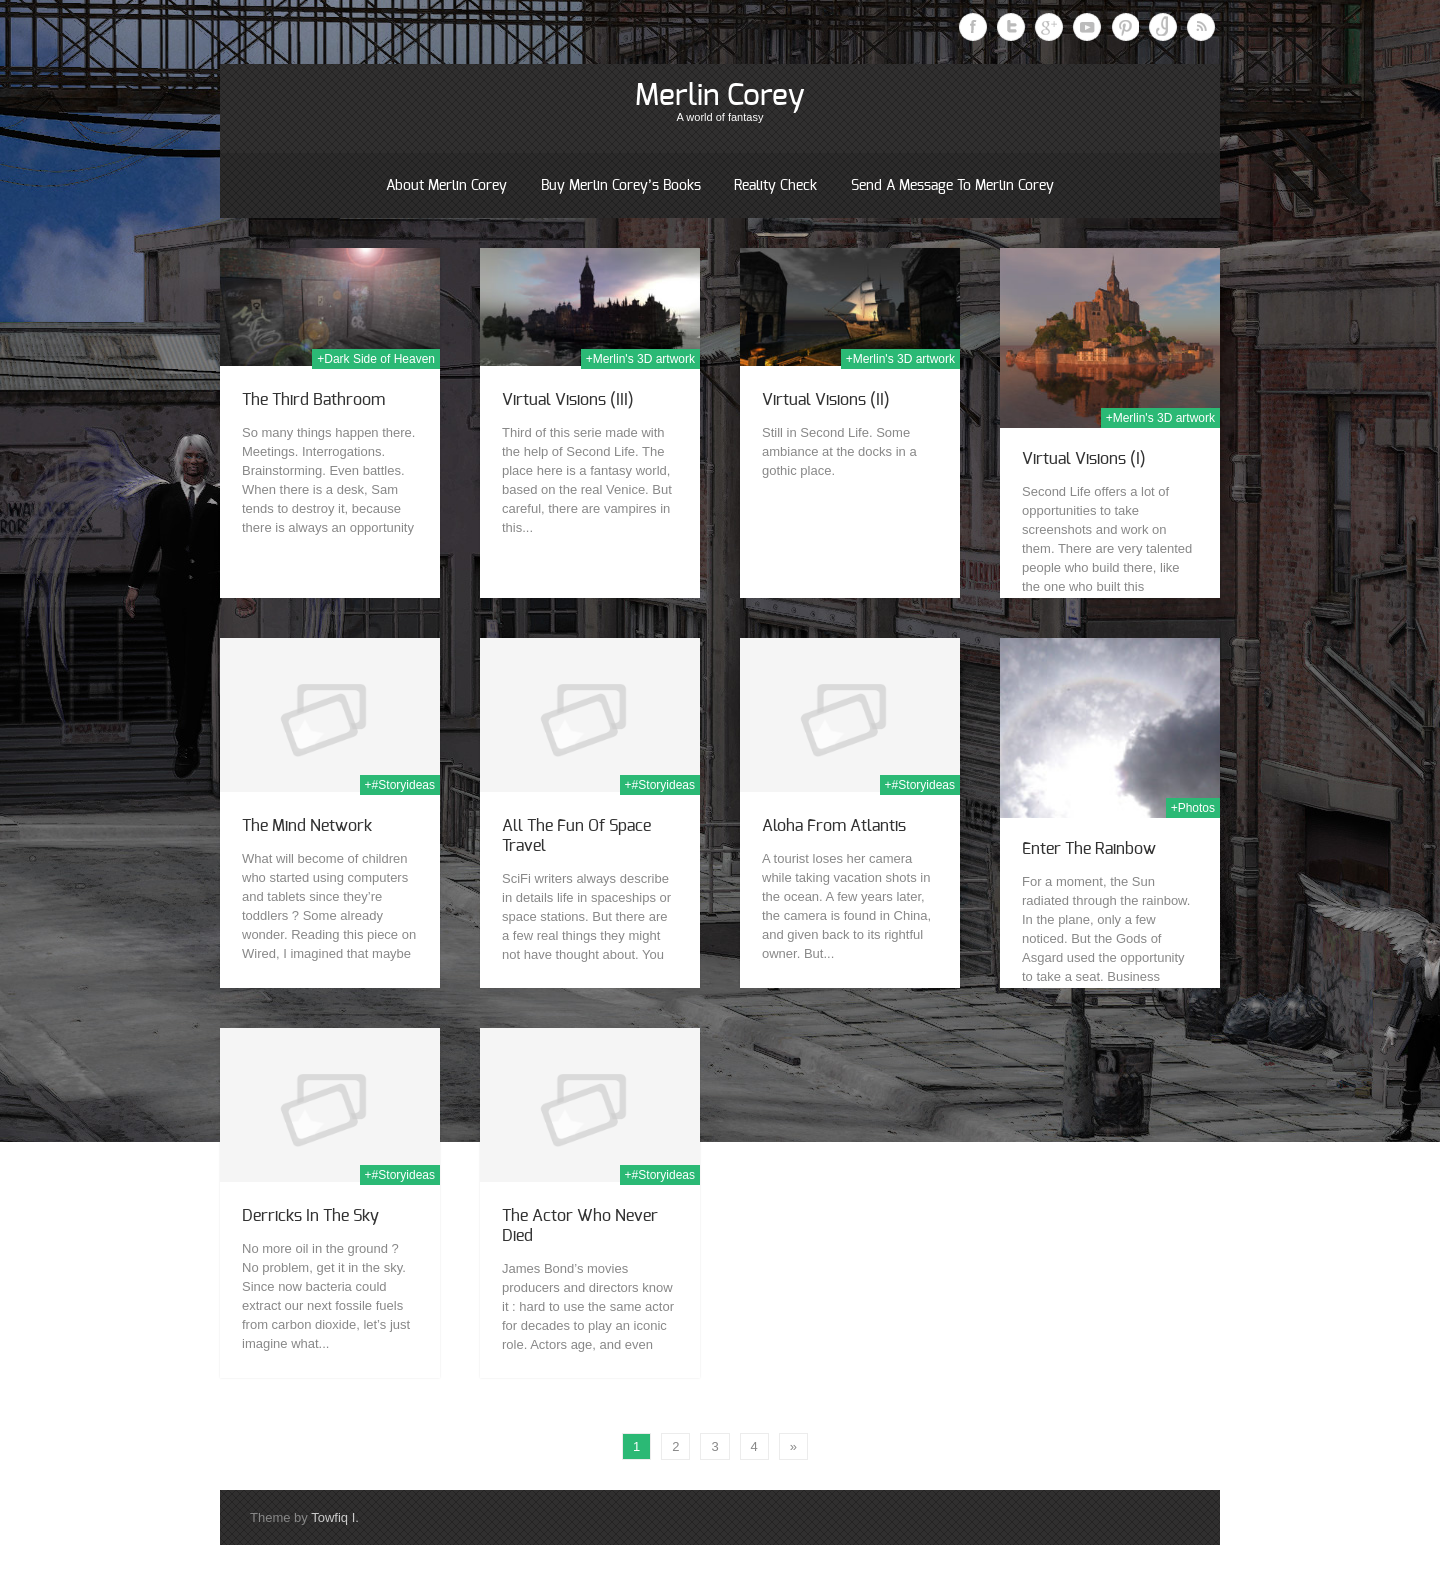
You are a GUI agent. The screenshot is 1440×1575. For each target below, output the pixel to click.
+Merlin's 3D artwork (640, 359)
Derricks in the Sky (310, 1216)
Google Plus (1049, 27)
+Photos (1193, 808)
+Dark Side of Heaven (376, 359)
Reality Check (775, 186)
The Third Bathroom (313, 400)
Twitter (1011, 27)
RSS (1201, 27)
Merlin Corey (720, 96)
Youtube (1087, 27)
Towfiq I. (335, 1517)
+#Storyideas (400, 785)
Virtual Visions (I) (1084, 459)
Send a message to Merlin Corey (952, 186)
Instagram (1163, 27)
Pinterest (1125, 27)
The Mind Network (307, 826)
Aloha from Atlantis (834, 826)
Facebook (973, 27)
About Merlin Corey (446, 186)
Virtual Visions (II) (826, 400)
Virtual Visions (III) (568, 400)
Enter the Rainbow (1089, 849)
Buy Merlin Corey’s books (621, 186)
